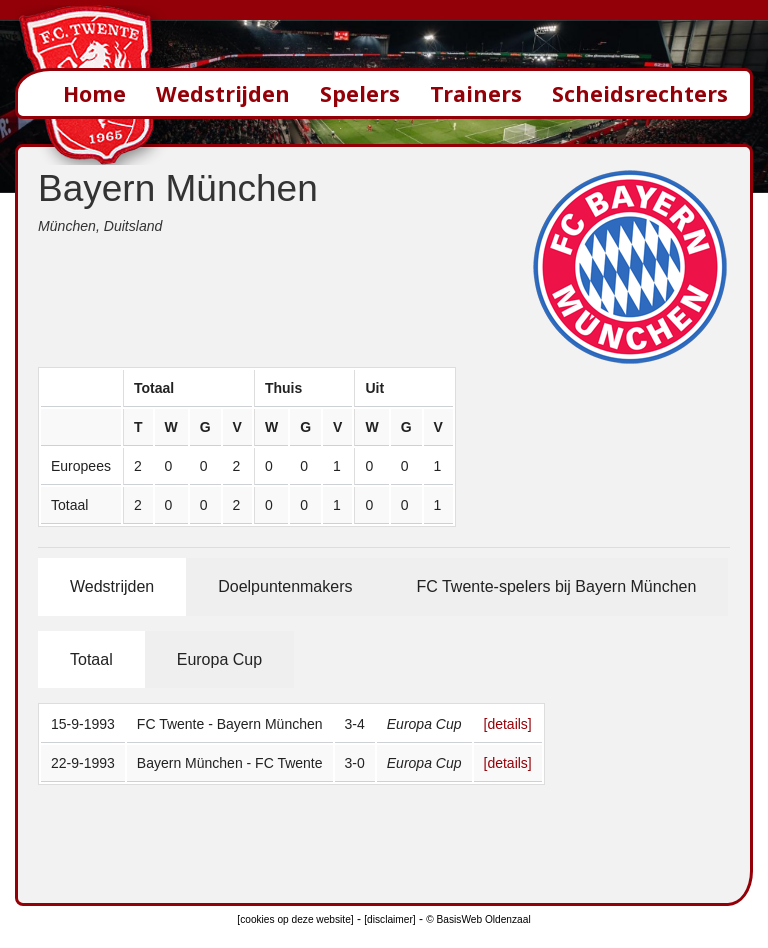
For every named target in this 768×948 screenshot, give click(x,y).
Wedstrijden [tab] (112, 586)
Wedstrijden (223, 93)
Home (94, 93)
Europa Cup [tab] (219, 659)
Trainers (476, 93)
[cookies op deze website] (295, 919)
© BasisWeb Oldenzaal (478, 919)
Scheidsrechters (640, 93)
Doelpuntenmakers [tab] (285, 586)
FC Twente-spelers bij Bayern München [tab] (556, 586)
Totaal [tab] (91, 659)
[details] (508, 724)
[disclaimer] (389, 919)
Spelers (360, 93)
